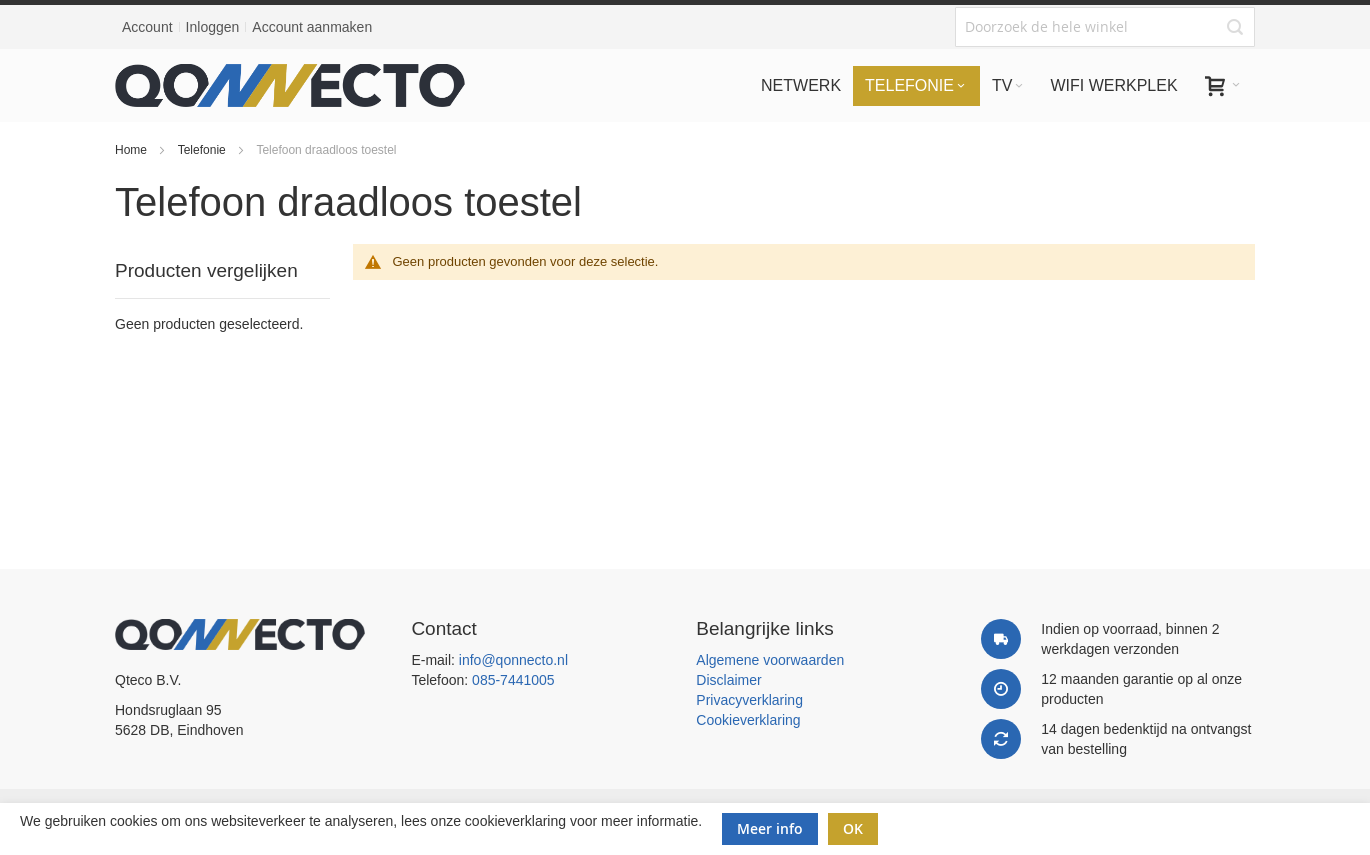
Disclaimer (728, 680)
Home (132, 150)
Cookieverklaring (748, 720)
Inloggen (213, 27)
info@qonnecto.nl (513, 660)
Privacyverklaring (749, 700)
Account (147, 27)
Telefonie (203, 150)
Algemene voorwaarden (770, 660)
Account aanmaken (312, 27)
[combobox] (1105, 27)
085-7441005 (513, 680)
